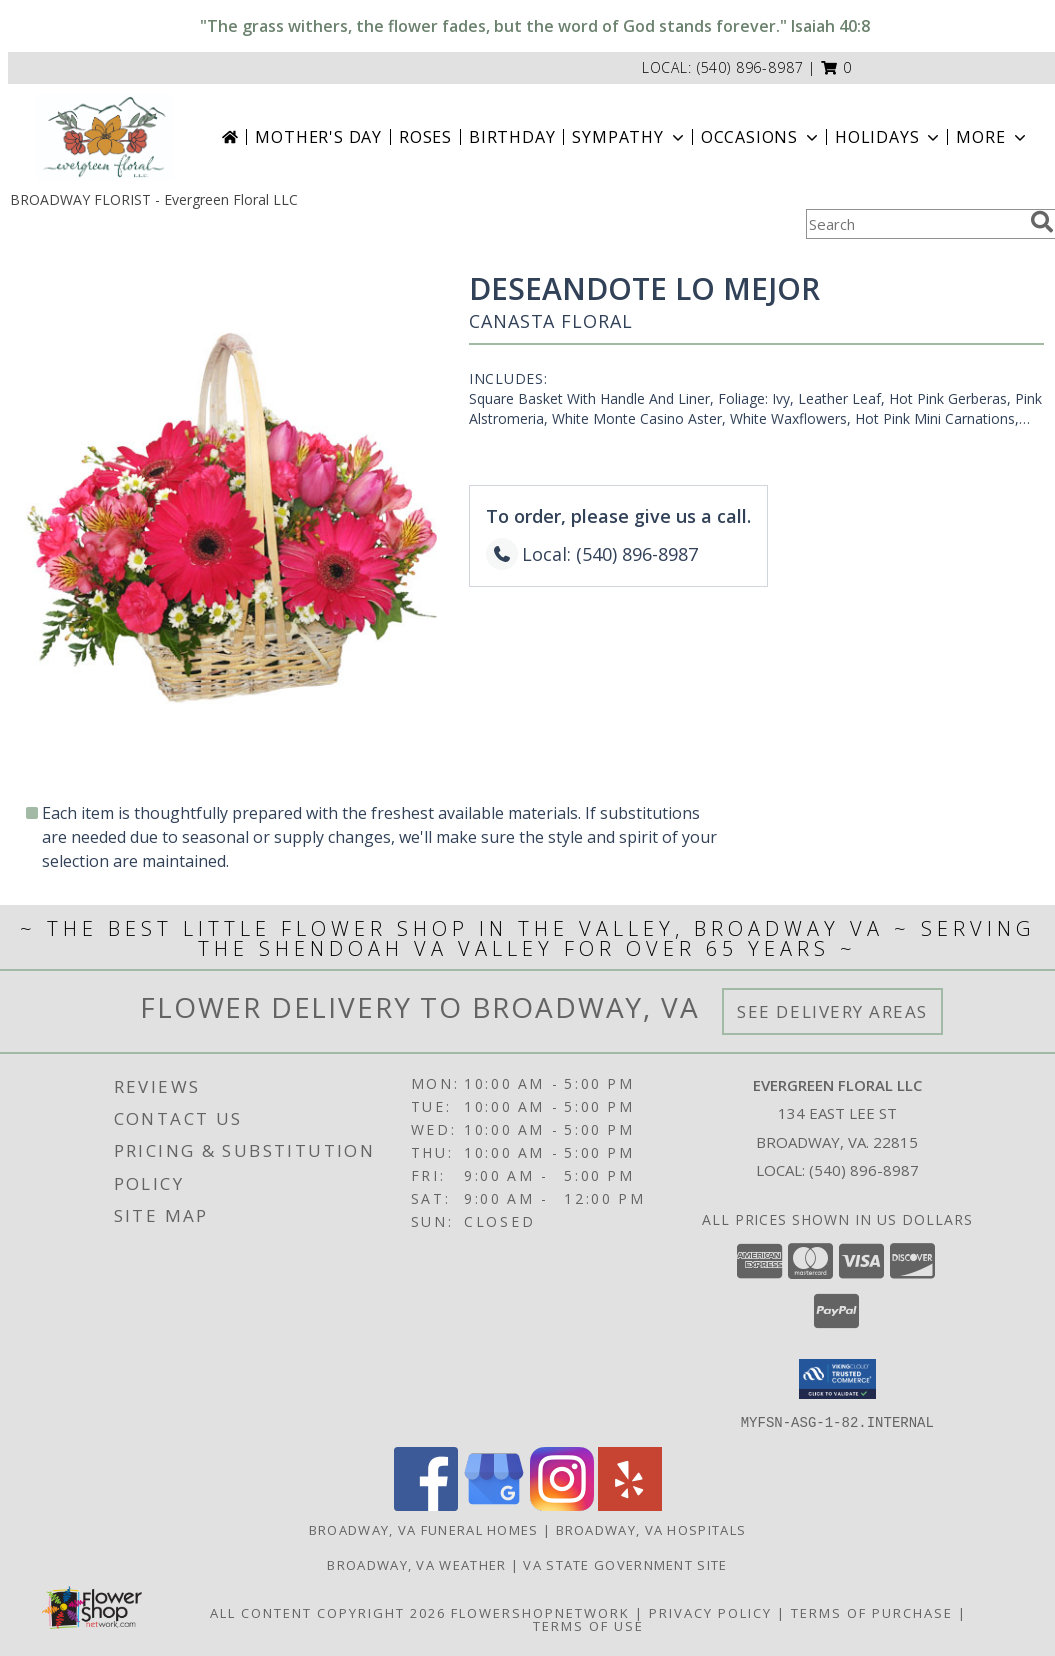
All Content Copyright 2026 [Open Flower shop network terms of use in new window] (328, 1612)
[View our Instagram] (562, 1504)
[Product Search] (914, 224)
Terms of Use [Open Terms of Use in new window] (588, 1625)
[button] (836, 67)
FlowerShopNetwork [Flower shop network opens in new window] (540, 1612)
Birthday (512, 137)
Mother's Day (318, 137)
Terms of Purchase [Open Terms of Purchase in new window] (872, 1612)
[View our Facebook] (426, 1504)
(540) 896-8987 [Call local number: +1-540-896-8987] (750, 67)
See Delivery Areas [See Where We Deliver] (832, 1011)
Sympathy (629, 137)
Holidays (889, 137)
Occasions (761, 137)
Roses (425, 137)
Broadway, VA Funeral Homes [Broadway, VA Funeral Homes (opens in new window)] (424, 1529)
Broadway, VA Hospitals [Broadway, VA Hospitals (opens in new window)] (651, 1529)
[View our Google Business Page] (494, 1504)
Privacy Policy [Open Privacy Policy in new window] (710, 1612)
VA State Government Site (625, 1564)
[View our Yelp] (630, 1504)
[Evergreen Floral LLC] (105, 137)
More (992, 137)
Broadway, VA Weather (416, 1564)
